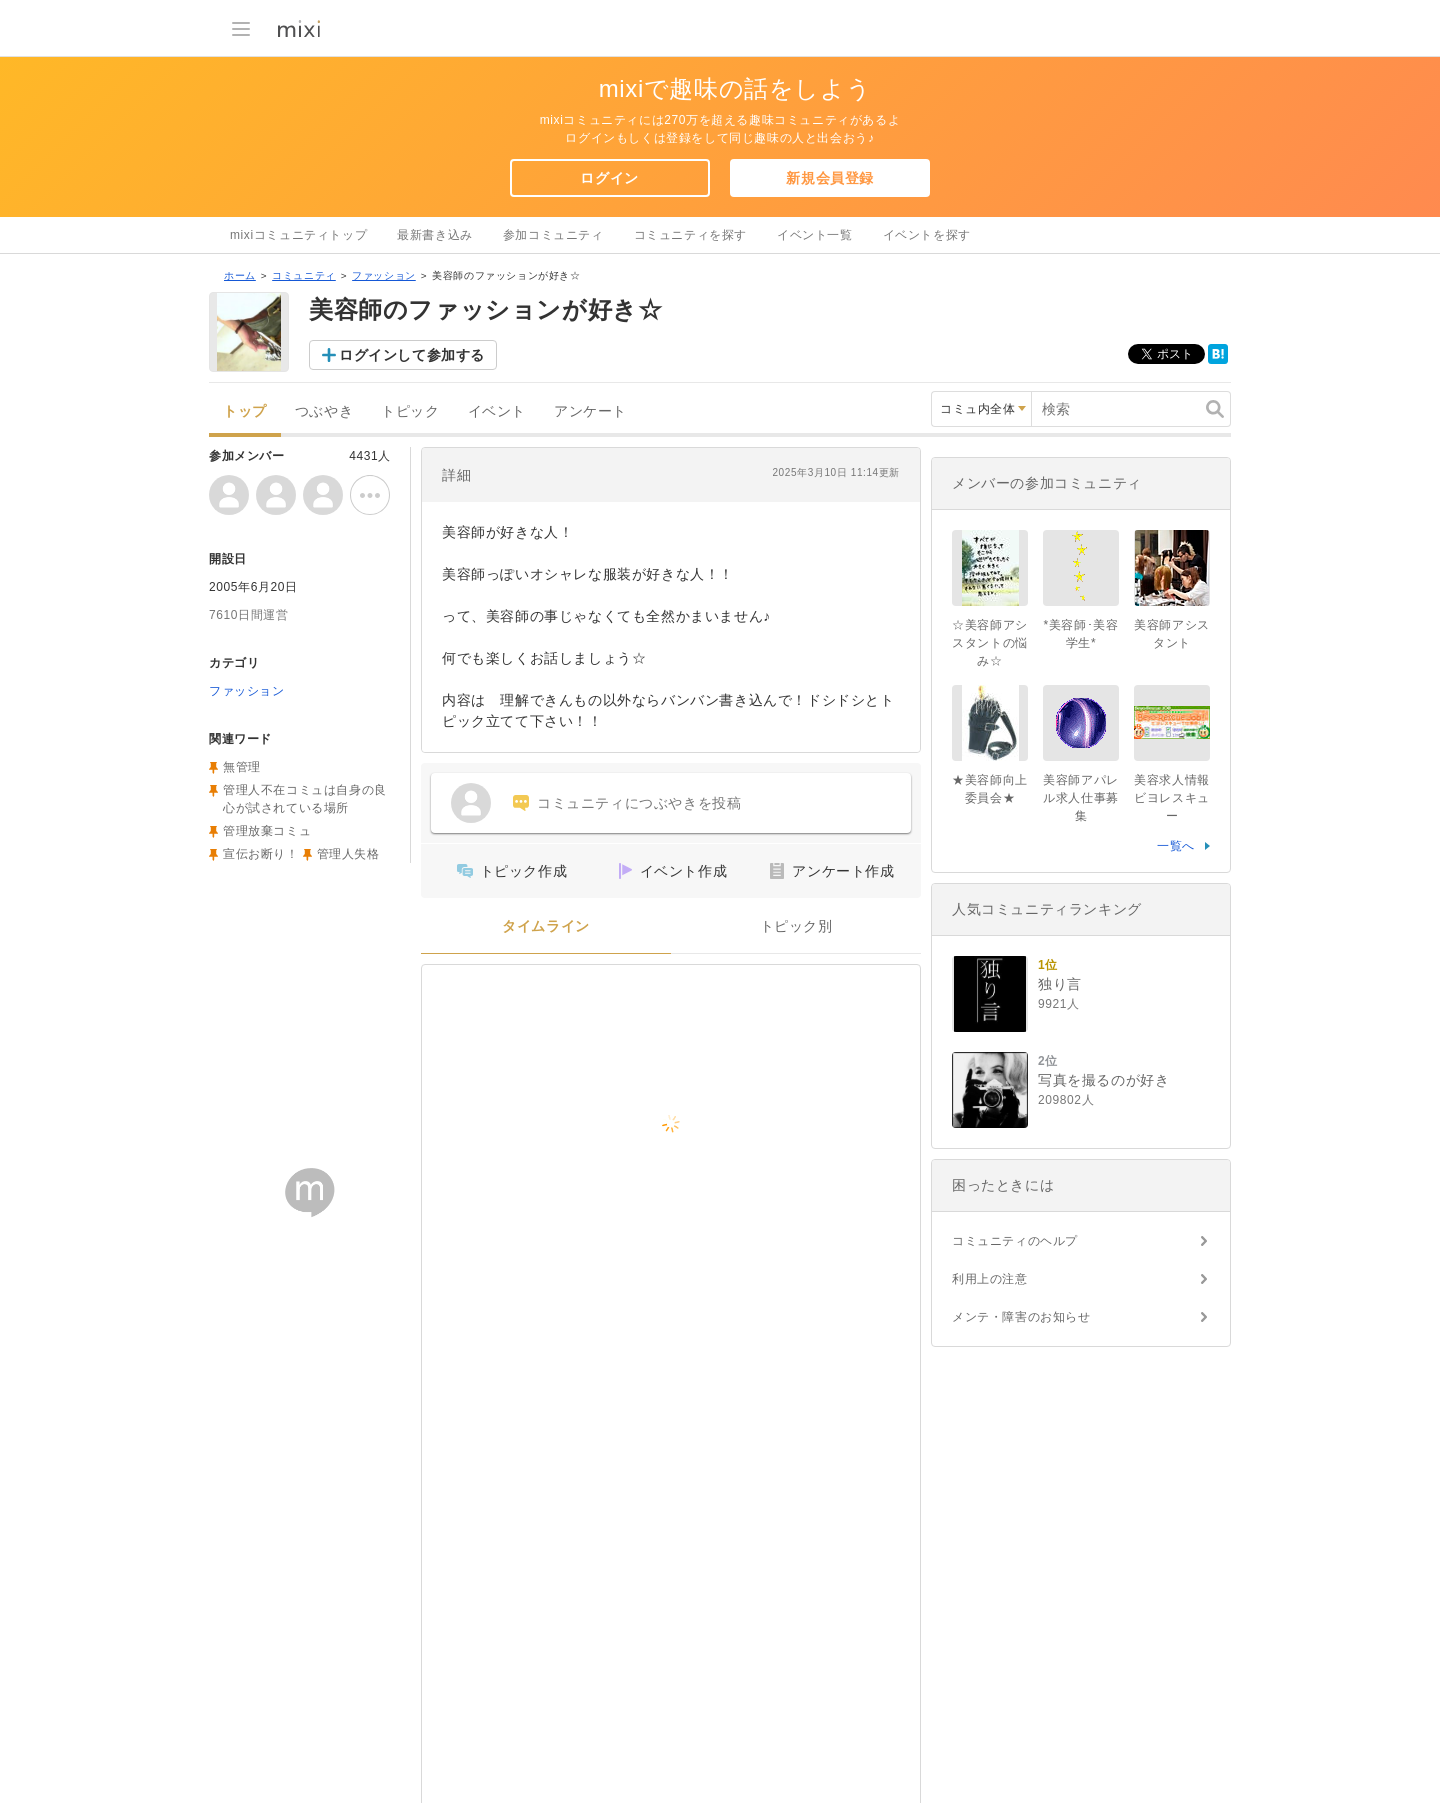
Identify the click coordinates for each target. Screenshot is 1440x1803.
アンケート (590, 411)
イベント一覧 (815, 235)
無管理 (242, 767)
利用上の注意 (990, 1279)
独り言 (1060, 984)
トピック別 (796, 926)
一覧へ (1176, 846)
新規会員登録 (830, 178)
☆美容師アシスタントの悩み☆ (990, 643)
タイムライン (546, 926)
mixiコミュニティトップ (298, 235)
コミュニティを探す (690, 235)
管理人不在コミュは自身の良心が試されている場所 (305, 799)
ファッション (384, 275)
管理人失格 (348, 854)
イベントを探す (927, 235)
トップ (245, 411)
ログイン (609, 178)
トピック (410, 411)
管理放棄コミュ (267, 831)
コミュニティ (304, 275)
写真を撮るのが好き (1103, 1080)
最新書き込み (435, 235)
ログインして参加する (412, 355)
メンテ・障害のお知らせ (1021, 1317)
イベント (497, 411)
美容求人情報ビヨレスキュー (1172, 798)
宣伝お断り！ (261, 854)
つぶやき (324, 411)
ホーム (240, 275)
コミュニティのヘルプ (1015, 1241)
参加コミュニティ (553, 235)
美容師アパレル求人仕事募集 (1081, 798)
